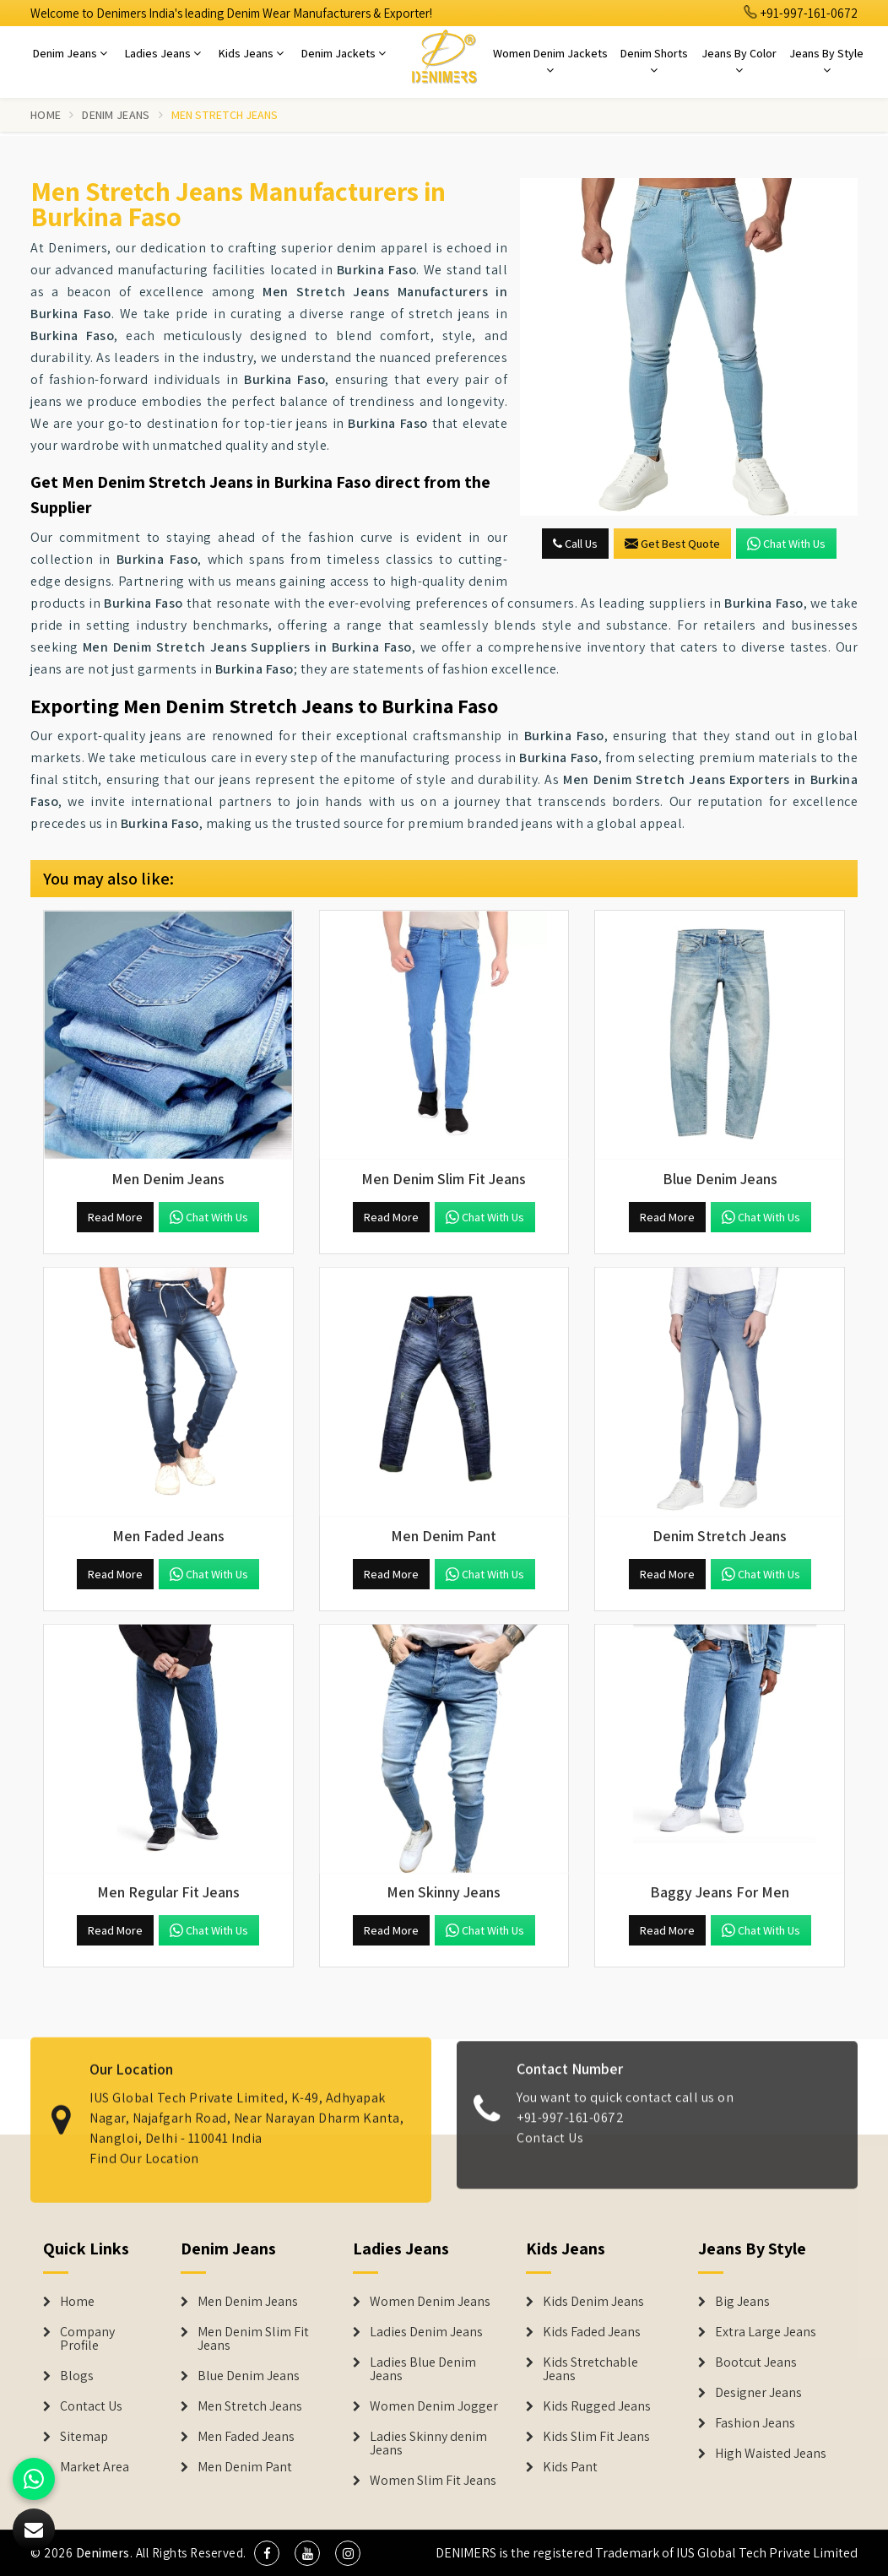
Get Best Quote (672, 543)
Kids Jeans (251, 53)
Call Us (575, 543)
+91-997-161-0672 (801, 13)
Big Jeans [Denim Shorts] (742, 2301)
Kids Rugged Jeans (597, 2406)
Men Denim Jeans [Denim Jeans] (248, 2301)
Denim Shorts (654, 61)
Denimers (103, 2553)
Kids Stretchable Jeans (590, 2369)
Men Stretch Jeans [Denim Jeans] (250, 2406)
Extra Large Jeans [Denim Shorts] (765, 2332)
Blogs (77, 2376)
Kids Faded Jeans (592, 2332)
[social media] (266, 2553)
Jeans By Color (739, 61)
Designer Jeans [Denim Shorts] (758, 2393)
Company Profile (87, 2338)
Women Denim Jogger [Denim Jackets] (434, 2406)
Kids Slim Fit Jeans (596, 2436)
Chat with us (786, 543)
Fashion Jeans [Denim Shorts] (755, 2423)
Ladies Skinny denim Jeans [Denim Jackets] (428, 2443)
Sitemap (84, 2436)
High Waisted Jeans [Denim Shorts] (770, 2453)
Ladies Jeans (163, 53)
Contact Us (91, 2406)
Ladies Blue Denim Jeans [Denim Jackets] (423, 2369)
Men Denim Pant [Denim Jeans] (245, 2467)
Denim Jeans (70, 53)
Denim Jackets (343, 53)
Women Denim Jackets (550, 61)
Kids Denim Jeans (593, 2301)
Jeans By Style (826, 61)
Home (45, 114)
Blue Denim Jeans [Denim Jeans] (249, 2376)
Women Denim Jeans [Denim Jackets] (430, 2301)
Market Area (94, 2467)
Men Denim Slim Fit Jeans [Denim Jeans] (253, 2338)
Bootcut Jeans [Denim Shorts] (756, 2362)
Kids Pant (570, 2467)
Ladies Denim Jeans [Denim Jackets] (426, 2332)
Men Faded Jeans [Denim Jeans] (246, 2436)
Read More (115, 1217)
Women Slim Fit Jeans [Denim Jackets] (433, 2480)
